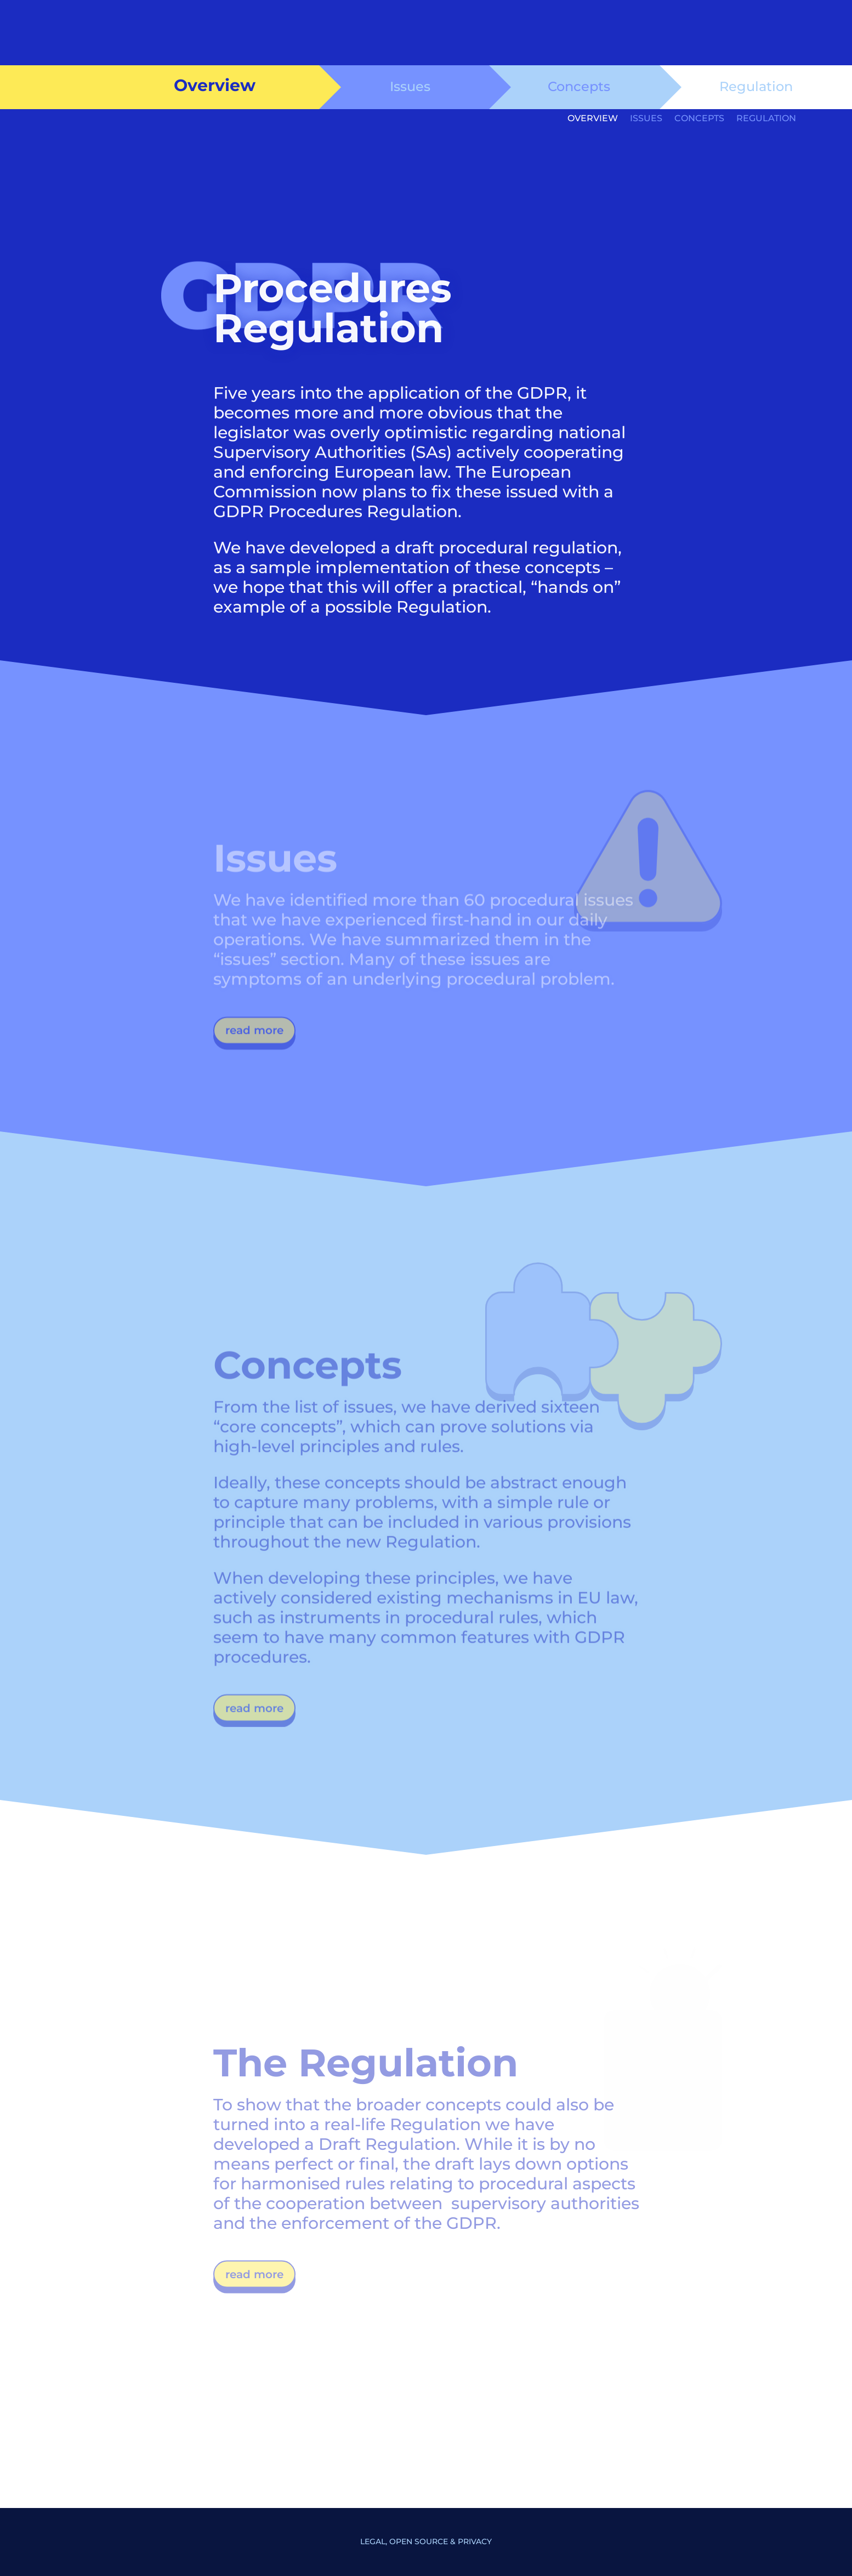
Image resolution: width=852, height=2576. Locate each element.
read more (254, 1037)
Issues (410, 86)
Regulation (756, 86)
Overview (592, 119)
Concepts (579, 86)
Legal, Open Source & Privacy (426, 2541)
